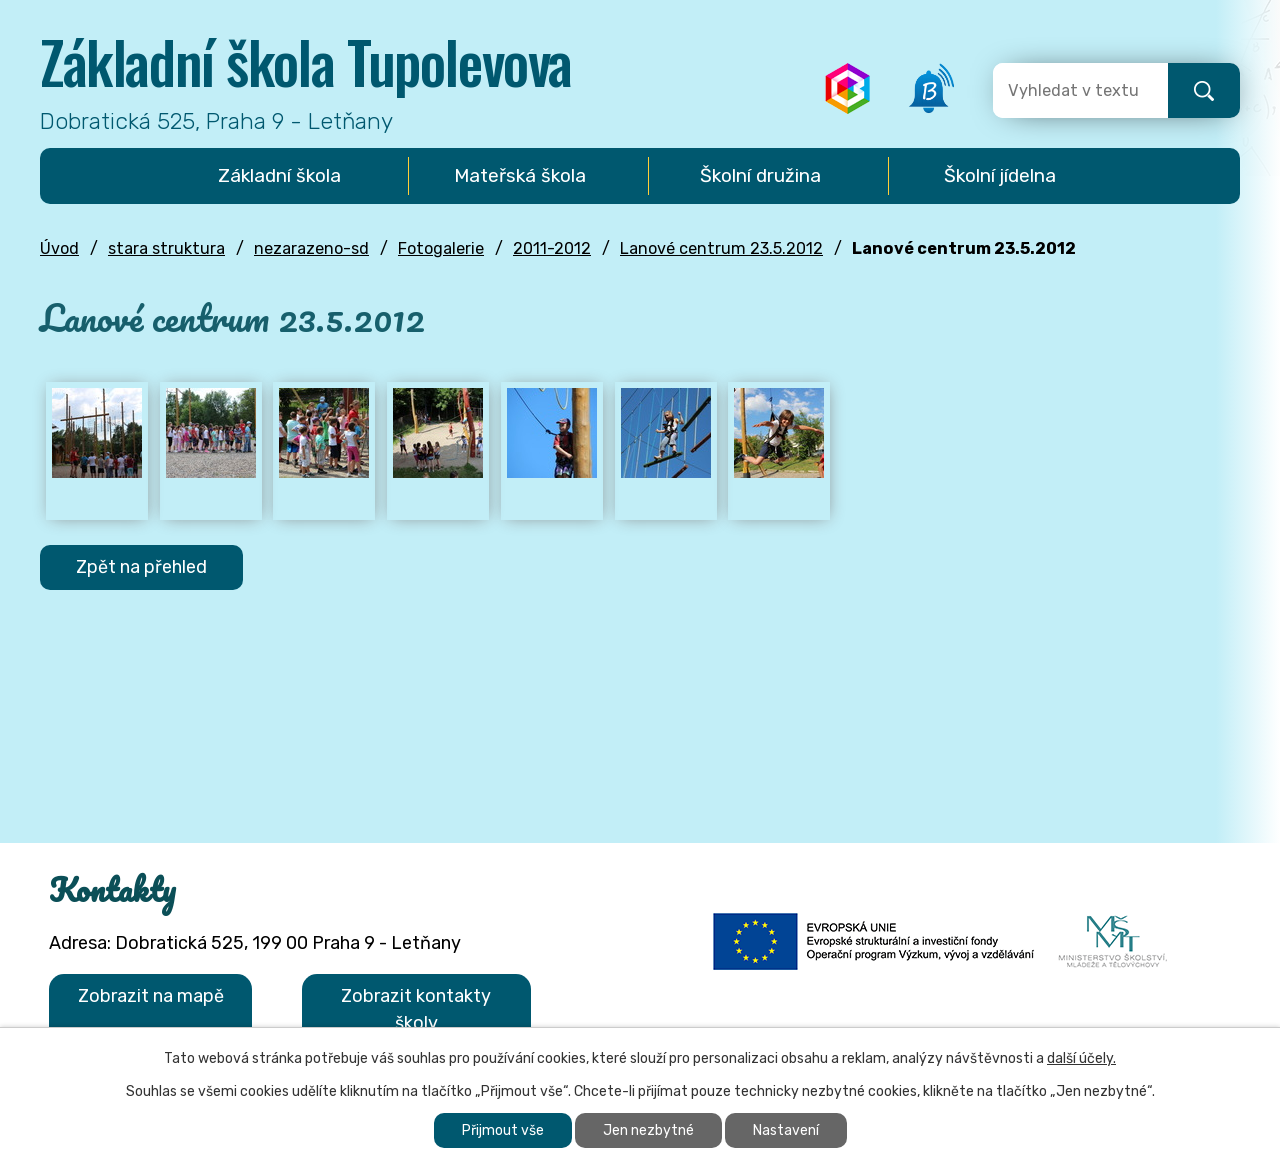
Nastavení (786, 1130)
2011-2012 (552, 248)
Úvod (59, 248)
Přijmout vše (503, 1130)
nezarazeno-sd (311, 248)
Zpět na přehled (141, 567)
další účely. (1081, 1058)
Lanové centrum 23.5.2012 (721, 248)
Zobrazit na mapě (151, 996)
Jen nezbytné (648, 1130)
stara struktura (166, 248)
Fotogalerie (441, 248)
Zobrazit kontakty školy (416, 1009)
